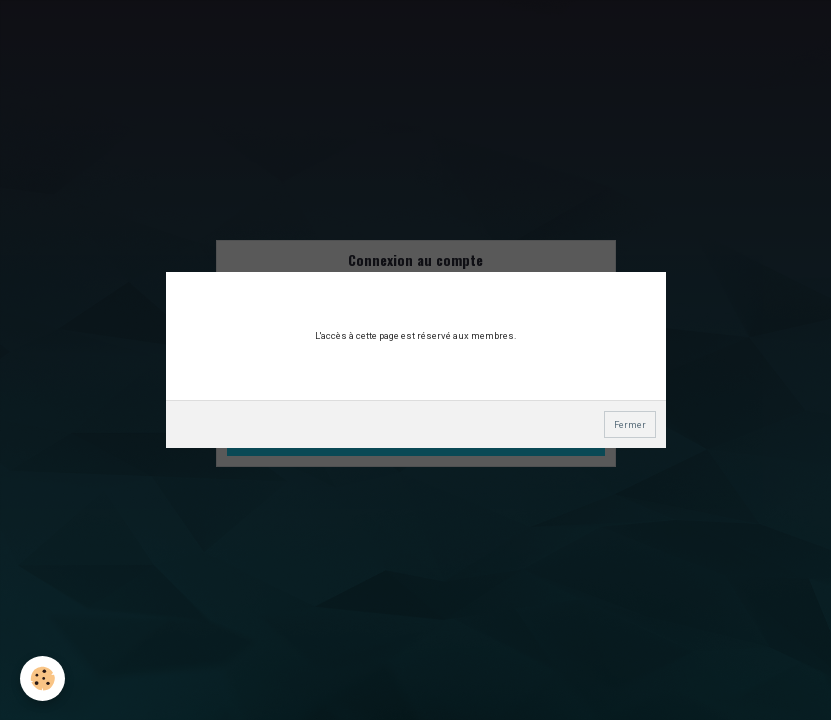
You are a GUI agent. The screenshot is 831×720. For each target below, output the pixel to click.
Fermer (630, 424)
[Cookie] (42, 678)
